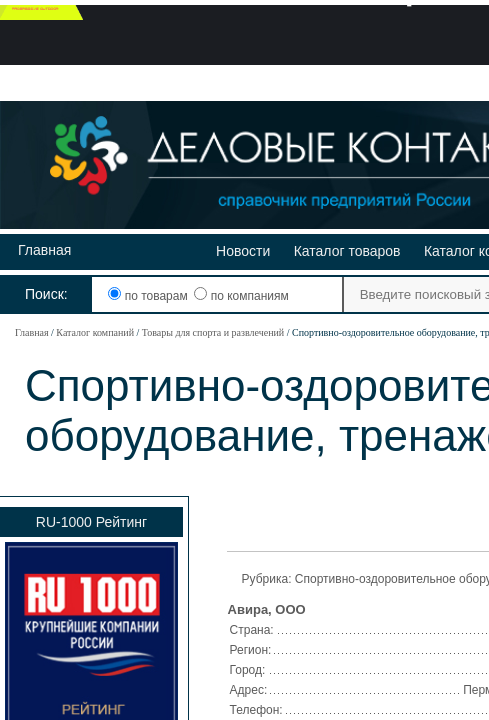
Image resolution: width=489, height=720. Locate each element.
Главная (44, 250)
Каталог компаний (95, 332)
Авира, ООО (267, 609)
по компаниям (241, 296)
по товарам (149, 296)
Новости (243, 251)
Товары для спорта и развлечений (213, 332)
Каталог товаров (347, 251)
